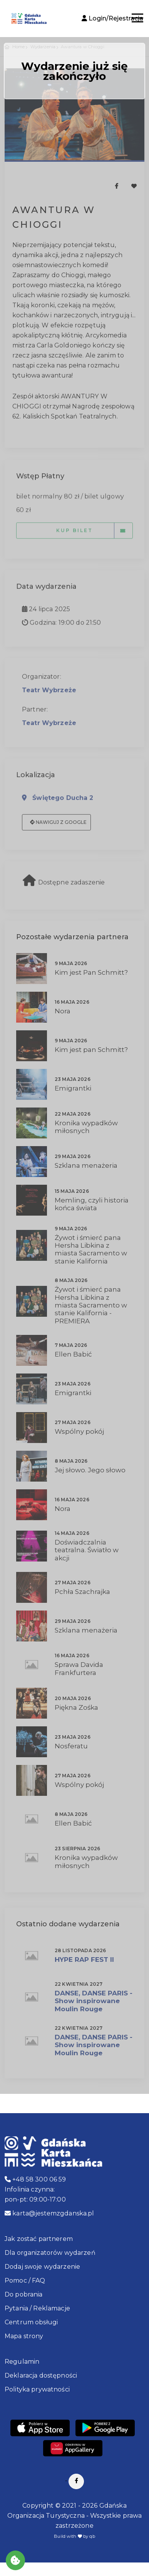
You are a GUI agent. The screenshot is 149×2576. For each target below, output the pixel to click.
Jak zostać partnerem (39, 2238)
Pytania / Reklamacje (37, 2308)
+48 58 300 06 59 (35, 2179)
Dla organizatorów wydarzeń (50, 2252)
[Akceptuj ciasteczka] (15, 2560)
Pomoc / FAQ (25, 2280)
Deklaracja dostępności (41, 2375)
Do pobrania (24, 2294)
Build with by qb (74, 2536)
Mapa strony (24, 2336)
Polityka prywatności (37, 2389)
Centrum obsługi (31, 2322)
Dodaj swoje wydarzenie (42, 2266)
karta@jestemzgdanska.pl (49, 2213)
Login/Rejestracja (112, 18)
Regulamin (22, 2361)
